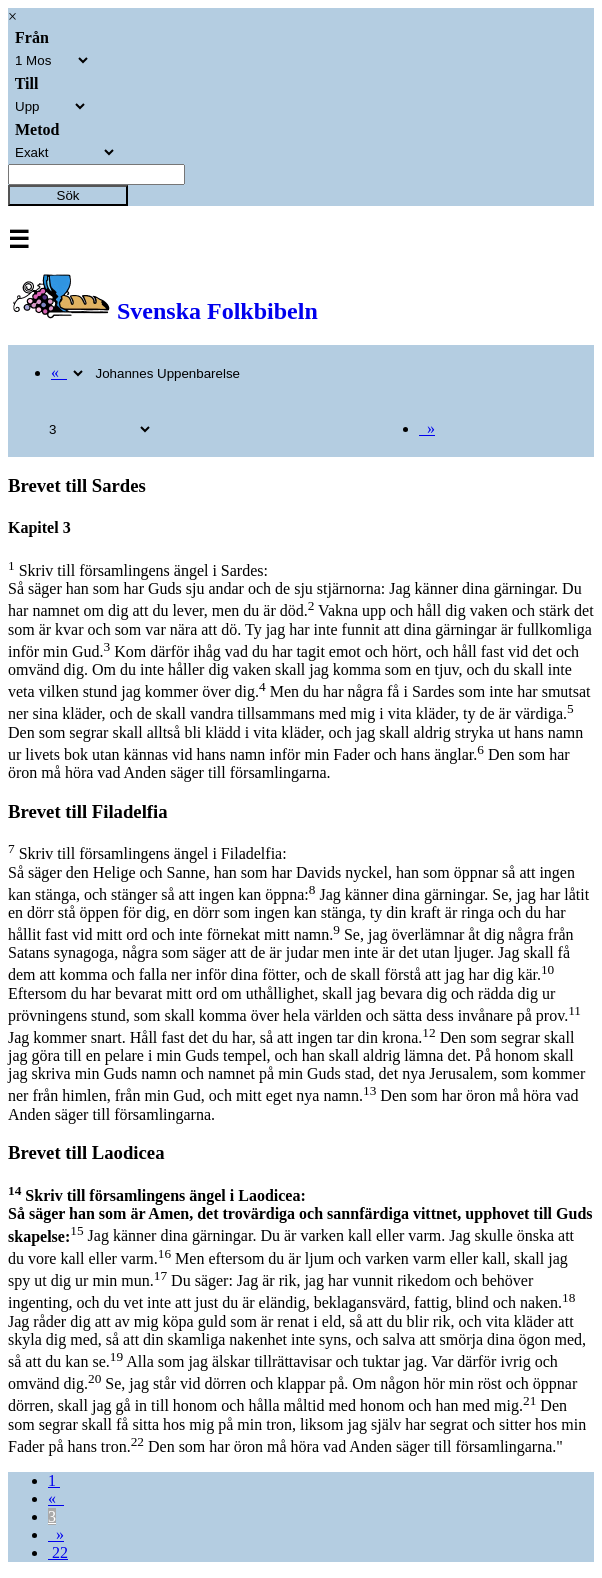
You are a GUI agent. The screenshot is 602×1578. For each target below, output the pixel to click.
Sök (68, 195)
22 (58, 1552)
